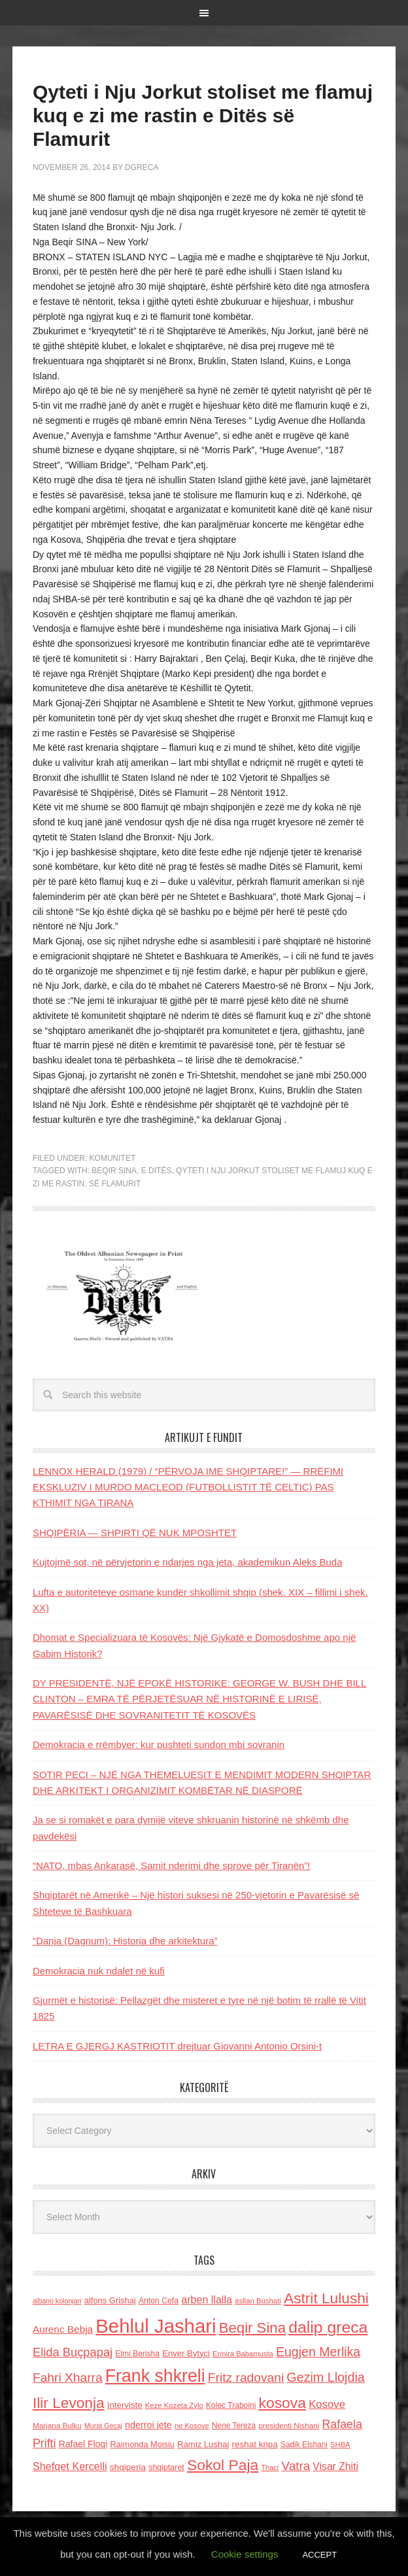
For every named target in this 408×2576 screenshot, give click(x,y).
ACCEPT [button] (319, 2555)
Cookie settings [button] (245, 2554)
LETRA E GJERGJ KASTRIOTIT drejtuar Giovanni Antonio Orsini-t (177, 2046)
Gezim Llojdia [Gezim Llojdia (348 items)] (325, 2377)
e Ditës (156, 1170)
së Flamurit (115, 1183)
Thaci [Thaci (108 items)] (270, 2467)
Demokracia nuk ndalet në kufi (99, 1970)
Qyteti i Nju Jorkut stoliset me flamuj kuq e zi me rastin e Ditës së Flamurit (203, 115)
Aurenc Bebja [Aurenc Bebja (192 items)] (63, 2329)
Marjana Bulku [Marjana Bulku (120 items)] (57, 2425)
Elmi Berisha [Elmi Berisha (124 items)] (137, 2353)
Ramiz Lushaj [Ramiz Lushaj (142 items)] (203, 2444)
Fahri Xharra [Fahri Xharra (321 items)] (68, 2377)
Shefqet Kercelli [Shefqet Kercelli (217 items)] (70, 2466)
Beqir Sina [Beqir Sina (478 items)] (252, 2328)
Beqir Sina (114, 1170)
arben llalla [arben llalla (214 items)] (206, 2299)
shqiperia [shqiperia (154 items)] (128, 2467)
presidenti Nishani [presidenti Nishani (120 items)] (288, 2425)
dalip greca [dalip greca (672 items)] (327, 2327)
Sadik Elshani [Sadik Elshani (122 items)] (304, 2444)
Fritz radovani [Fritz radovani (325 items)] (246, 2377)
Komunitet (113, 1158)
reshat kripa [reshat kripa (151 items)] (255, 2444)
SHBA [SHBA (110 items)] (340, 2444)
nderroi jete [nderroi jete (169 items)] (148, 2425)
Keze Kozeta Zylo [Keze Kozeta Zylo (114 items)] (174, 2405)
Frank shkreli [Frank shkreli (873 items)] (155, 2376)
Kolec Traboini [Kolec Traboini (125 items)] (231, 2405)
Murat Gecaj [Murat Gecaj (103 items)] (103, 2426)
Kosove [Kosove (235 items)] (327, 2404)
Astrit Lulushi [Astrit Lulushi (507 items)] (326, 2298)
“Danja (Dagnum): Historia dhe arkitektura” (125, 1940)
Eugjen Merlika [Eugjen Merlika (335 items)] (318, 2351)
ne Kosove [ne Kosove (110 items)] (192, 2426)
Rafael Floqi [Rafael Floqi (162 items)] (83, 2444)
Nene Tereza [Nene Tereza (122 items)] (234, 2425)
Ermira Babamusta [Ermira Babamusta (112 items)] (242, 2354)
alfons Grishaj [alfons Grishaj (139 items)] (110, 2300)
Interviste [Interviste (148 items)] (125, 2405)
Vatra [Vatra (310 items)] (295, 2466)
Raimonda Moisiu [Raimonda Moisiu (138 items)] (142, 2444)
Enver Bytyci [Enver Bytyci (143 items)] (186, 2353)
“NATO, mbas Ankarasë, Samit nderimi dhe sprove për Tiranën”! (172, 1865)
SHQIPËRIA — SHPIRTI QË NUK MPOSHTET (135, 1532)
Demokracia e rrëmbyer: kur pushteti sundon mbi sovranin (158, 1744)
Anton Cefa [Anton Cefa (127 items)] (158, 2300)
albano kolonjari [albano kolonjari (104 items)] (57, 2301)
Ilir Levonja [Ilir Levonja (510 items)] (69, 2402)
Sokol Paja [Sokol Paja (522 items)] (222, 2464)
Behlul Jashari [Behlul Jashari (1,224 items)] (155, 2326)
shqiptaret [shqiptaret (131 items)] (166, 2467)
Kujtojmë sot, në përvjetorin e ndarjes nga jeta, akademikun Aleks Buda (188, 1562)
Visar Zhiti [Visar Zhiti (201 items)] (335, 2466)
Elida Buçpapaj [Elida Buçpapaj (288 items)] (72, 2352)
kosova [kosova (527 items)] (282, 2402)
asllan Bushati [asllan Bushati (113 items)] (258, 2301)
